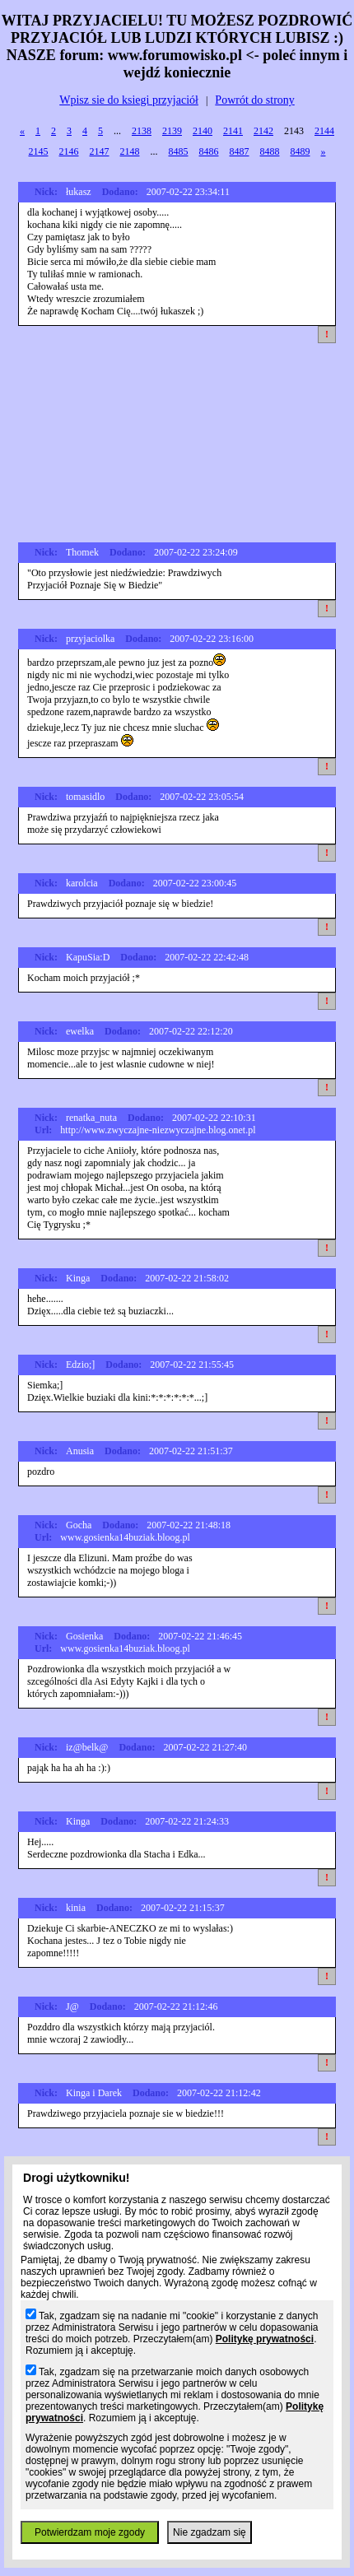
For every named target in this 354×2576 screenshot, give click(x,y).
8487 (239, 151)
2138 (141, 131)
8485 (179, 151)
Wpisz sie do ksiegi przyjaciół (128, 100)
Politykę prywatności (265, 2339)
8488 (270, 151)
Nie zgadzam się (209, 2532)
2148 (130, 151)
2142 (263, 131)
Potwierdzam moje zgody (90, 2532)
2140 (202, 131)
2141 (233, 131)
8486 (209, 151)
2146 (69, 151)
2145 (39, 151)
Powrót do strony (254, 100)
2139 (172, 131)
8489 (300, 151)
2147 (99, 151)
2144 (324, 131)
